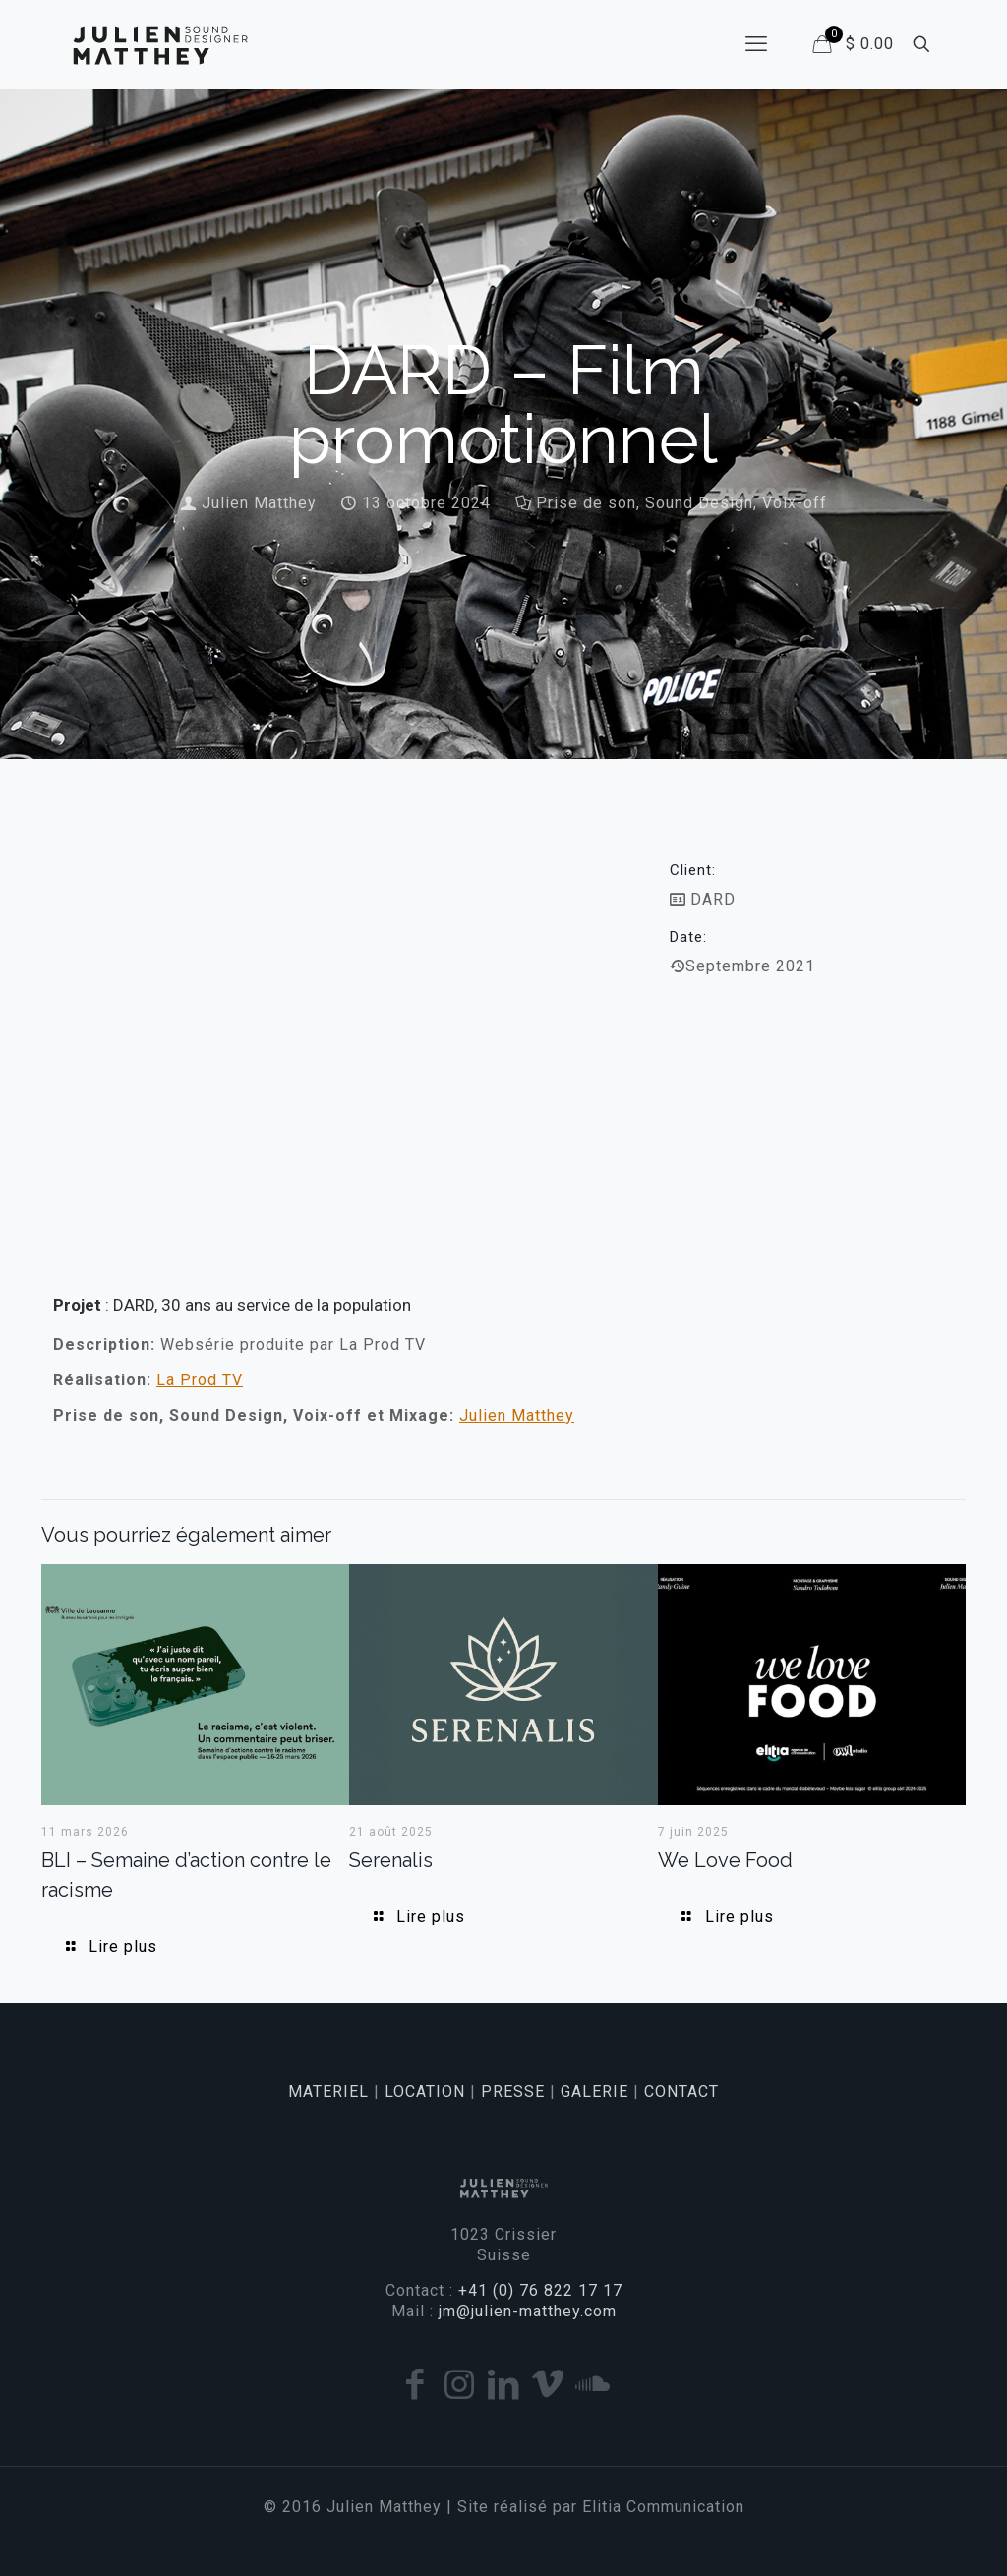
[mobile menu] (756, 44)
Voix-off (794, 503)
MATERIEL (328, 2091)
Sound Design (699, 503)
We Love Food (725, 1860)
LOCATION (425, 2091)
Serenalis (391, 1860)
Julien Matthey (259, 503)
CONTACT (681, 2091)
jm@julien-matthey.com (528, 2311)
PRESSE (513, 2091)
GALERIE (594, 2091)
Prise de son (586, 503)
